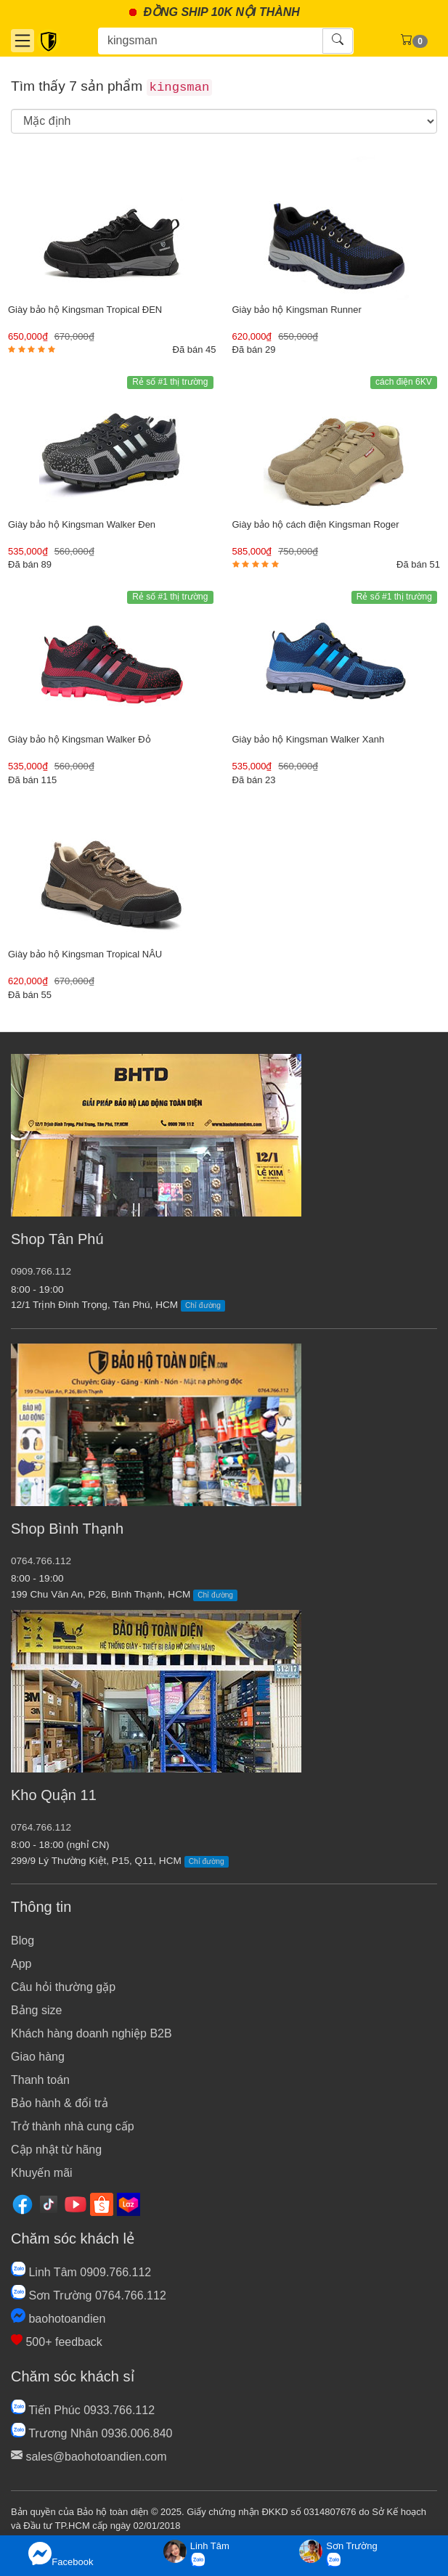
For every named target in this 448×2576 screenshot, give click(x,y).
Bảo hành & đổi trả (59, 2103)
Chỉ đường (203, 1305)
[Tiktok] (48, 2203)
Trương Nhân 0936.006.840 (91, 2433)
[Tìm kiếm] (211, 40)
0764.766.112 (41, 1560)
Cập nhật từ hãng (56, 2149)
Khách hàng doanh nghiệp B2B (91, 2033)
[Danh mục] (22, 40)
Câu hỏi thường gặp (63, 1987)
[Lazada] (128, 2203)
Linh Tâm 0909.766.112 (81, 2272)
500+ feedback (56, 2342)
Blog (22, 1940)
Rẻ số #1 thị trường (170, 382)
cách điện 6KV (403, 382)
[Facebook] (22, 2203)
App (21, 1964)
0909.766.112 (41, 1271)
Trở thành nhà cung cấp (72, 2126)
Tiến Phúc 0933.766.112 (83, 2410)
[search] (224, 121)
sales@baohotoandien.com (89, 2456)
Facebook (60, 2554)
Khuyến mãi (42, 2173)
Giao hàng (38, 2056)
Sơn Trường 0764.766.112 (88, 2295)
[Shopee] (101, 2203)
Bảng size (36, 2010)
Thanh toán (40, 2080)
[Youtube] (75, 2203)
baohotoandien (58, 2319)
